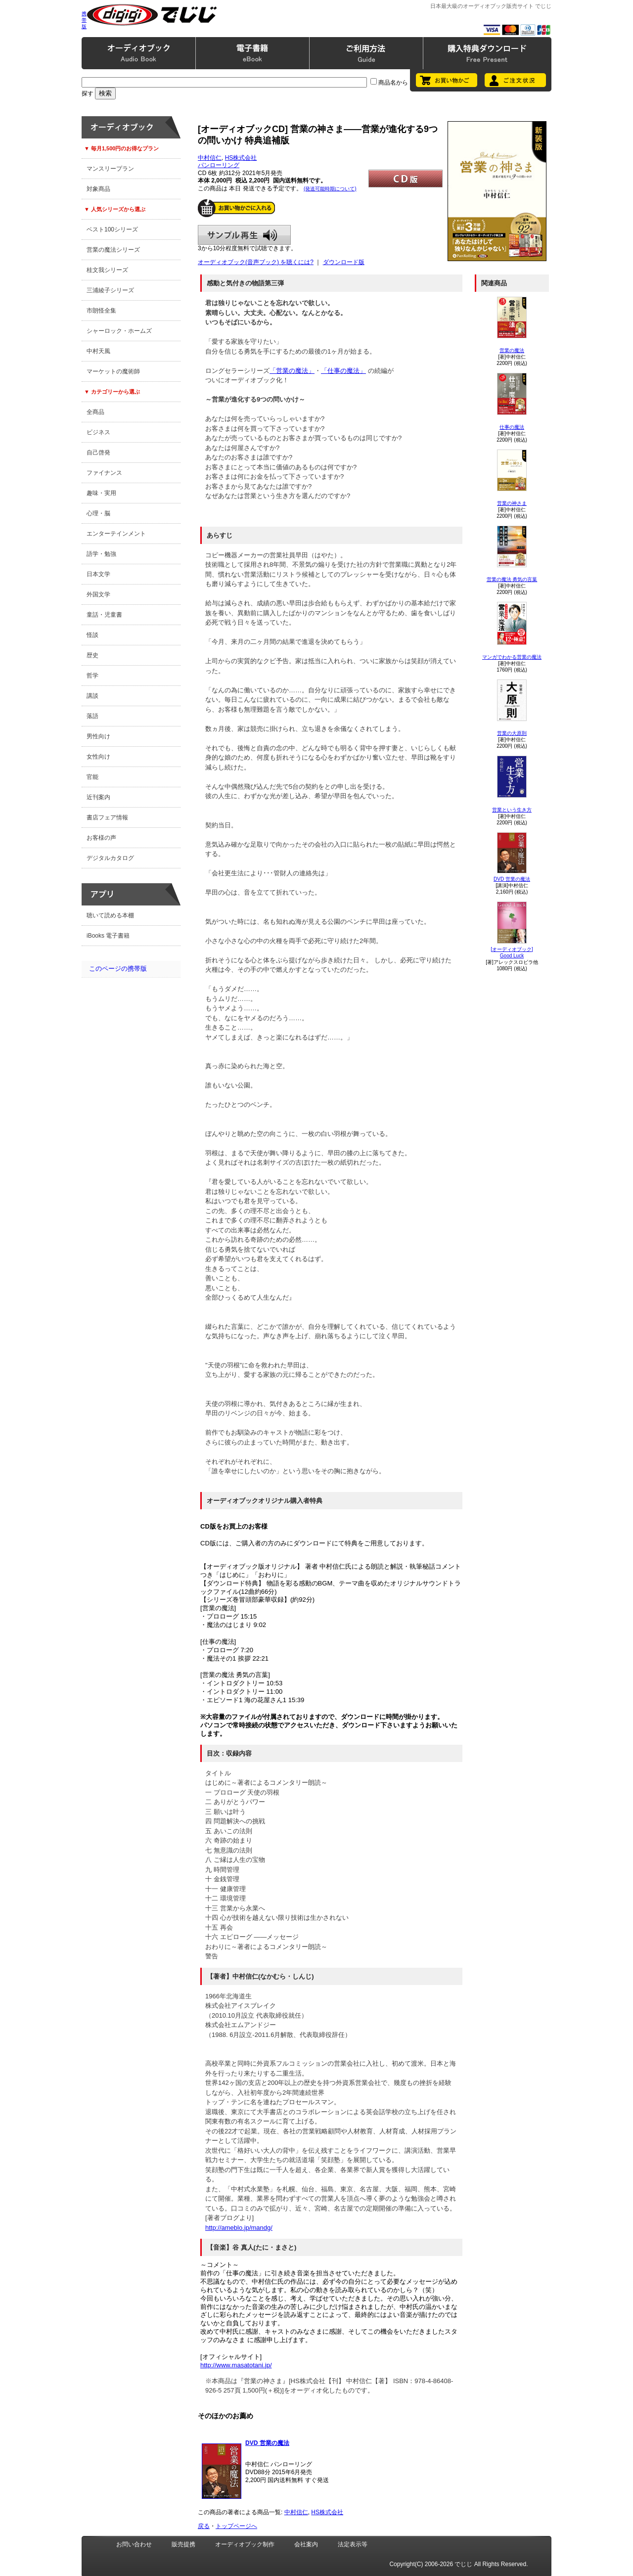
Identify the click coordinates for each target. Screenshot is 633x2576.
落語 (92, 716)
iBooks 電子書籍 (108, 935)
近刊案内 (98, 797)
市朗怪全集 (101, 310)
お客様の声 (101, 837)
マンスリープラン (110, 168)
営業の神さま (512, 503)
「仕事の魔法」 (343, 370)
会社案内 (306, 2544)
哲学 (92, 675)
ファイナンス (104, 472)
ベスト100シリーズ (112, 229)
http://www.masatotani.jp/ (236, 2365)
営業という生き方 (512, 810)
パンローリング (218, 165)
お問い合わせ (134, 2544)
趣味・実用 (101, 493)
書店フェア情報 (107, 817)
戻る (204, 2526)
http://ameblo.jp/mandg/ (238, 2227)
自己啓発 (98, 452)
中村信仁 (210, 157)
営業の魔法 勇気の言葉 (512, 579)
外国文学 (98, 594)
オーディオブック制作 (244, 2544)
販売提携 (183, 2544)
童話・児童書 (104, 614)
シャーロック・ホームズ (119, 330)
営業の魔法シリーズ (113, 249)
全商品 (95, 411)
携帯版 (84, 20)
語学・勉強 (101, 553)
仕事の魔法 (511, 427)
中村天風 (98, 351)
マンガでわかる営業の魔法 (512, 657)
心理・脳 (98, 513)
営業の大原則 (512, 733)
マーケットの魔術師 (113, 371)
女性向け (98, 756)
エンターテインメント (116, 533)
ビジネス (98, 432)
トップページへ (236, 2526)
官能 (92, 776)
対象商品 (98, 188)
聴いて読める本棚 (110, 915)
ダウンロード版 (343, 262)
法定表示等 (352, 2544)
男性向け (98, 736)
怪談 (92, 635)
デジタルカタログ (110, 858)
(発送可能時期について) (330, 188)
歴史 (92, 655)
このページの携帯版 (118, 968)
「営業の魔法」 (292, 370)
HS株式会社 (241, 157)
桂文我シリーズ (107, 270)
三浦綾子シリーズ (110, 290)
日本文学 (98, 574)
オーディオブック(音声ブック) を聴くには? (256, 262)
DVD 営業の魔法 (512, 879)
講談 (92, 695)
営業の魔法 (511, 350)
